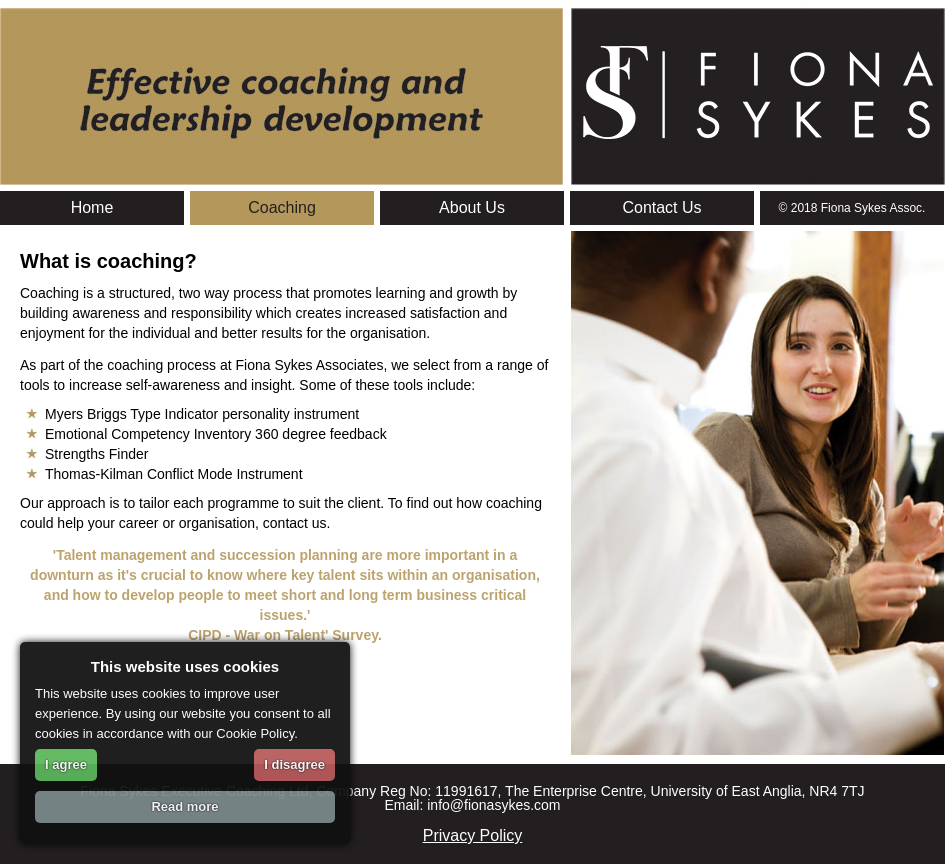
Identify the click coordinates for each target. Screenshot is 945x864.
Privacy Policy (473, 836)
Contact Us (661, 207)
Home (92, 207)
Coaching (282, 207)
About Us (472, 207)
